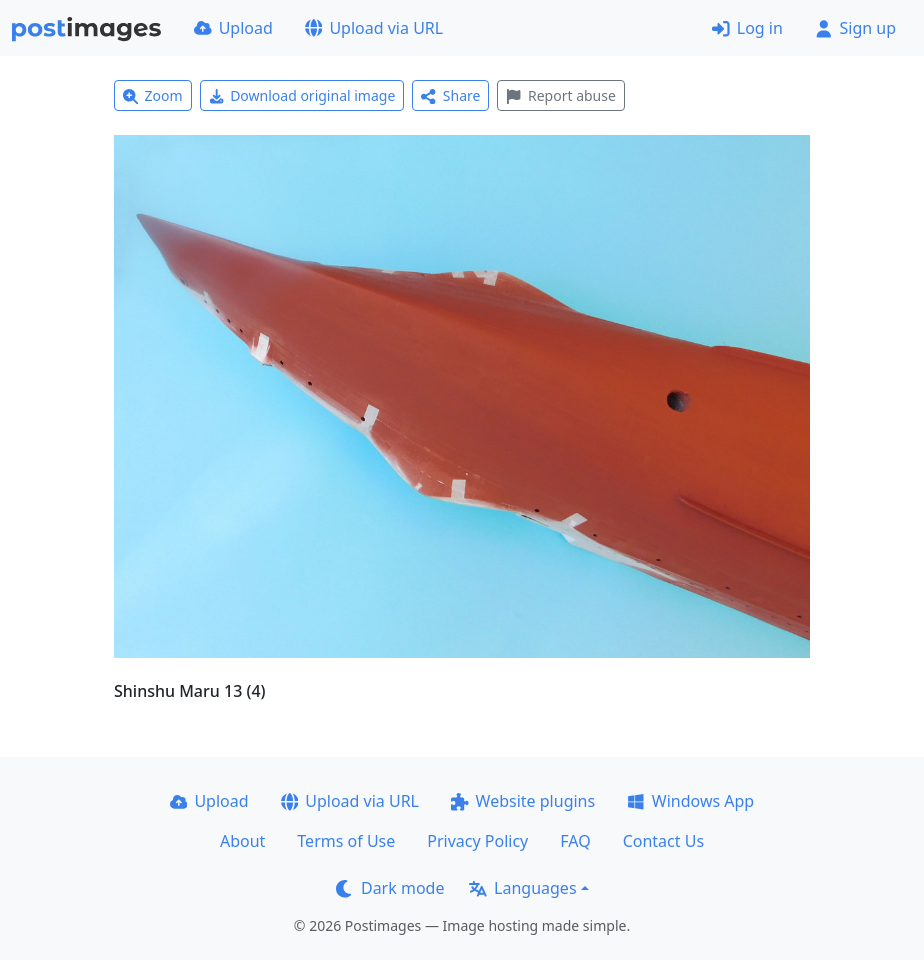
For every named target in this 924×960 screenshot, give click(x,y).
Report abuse (560, 95)
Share (450, 95)
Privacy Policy (477, 841)
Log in (747, 28)
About (242, 841)
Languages (522, 888)
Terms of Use (346, 841)
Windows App (690, 801)
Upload (233, 28)
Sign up (855, 28)
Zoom (153, 95)
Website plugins (523, 801)
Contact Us (663, 841)
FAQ (575, 841)
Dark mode (390, 888)
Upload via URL (374, 28)
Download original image (302, 95)
